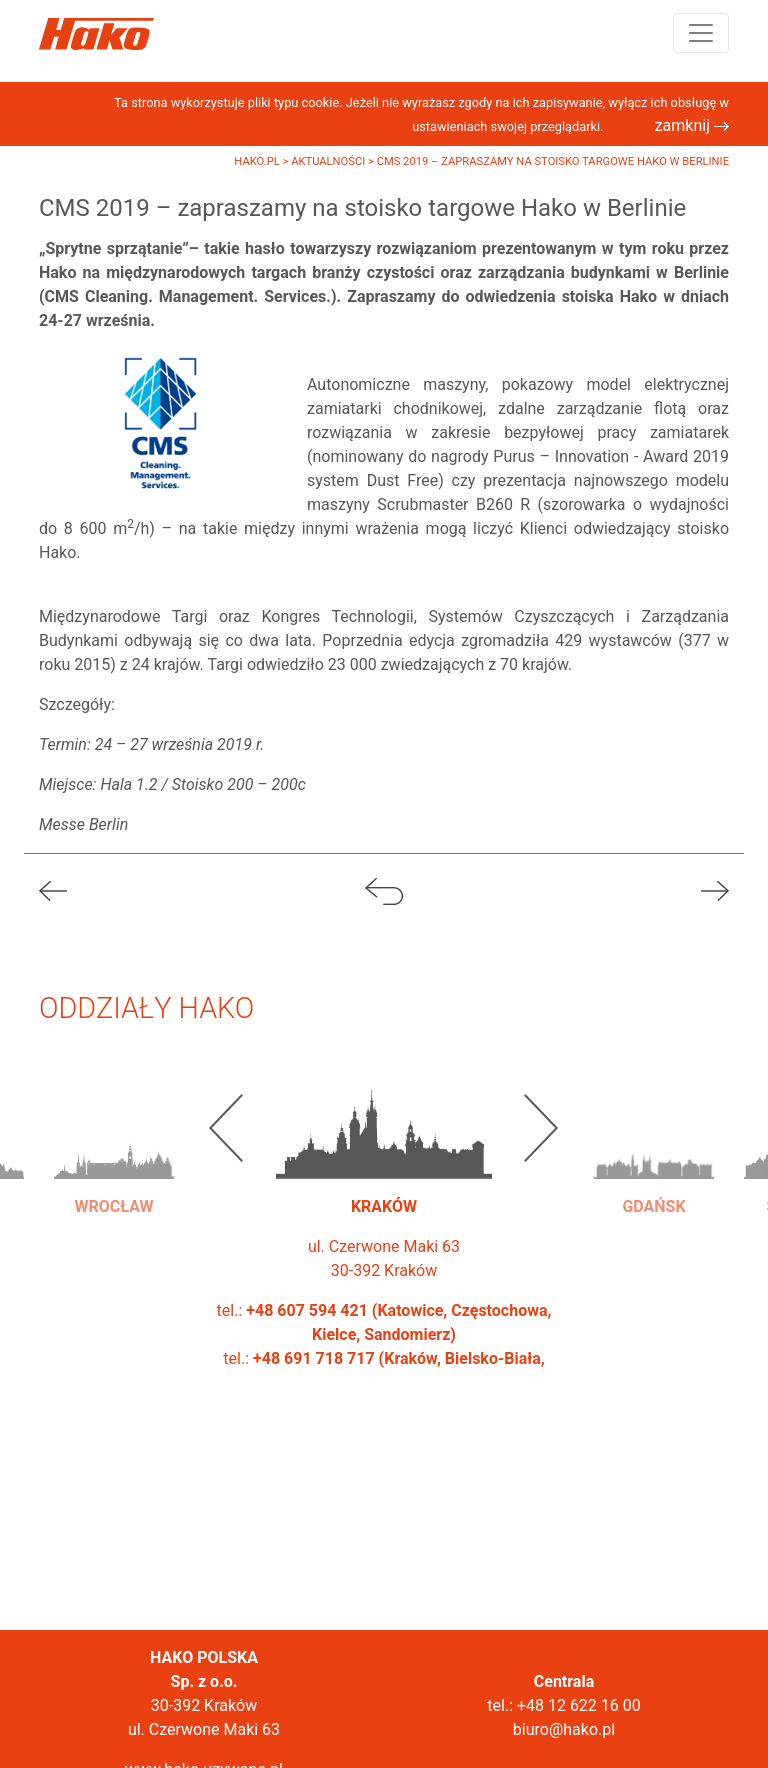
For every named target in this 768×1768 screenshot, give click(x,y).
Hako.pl (258, 161)
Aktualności (329, 161)
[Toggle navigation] (701, 33)
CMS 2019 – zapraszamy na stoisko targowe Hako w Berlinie (553, 161)
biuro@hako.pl (564, 1729)
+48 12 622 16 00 (579, 1705)
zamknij (692, 125)
